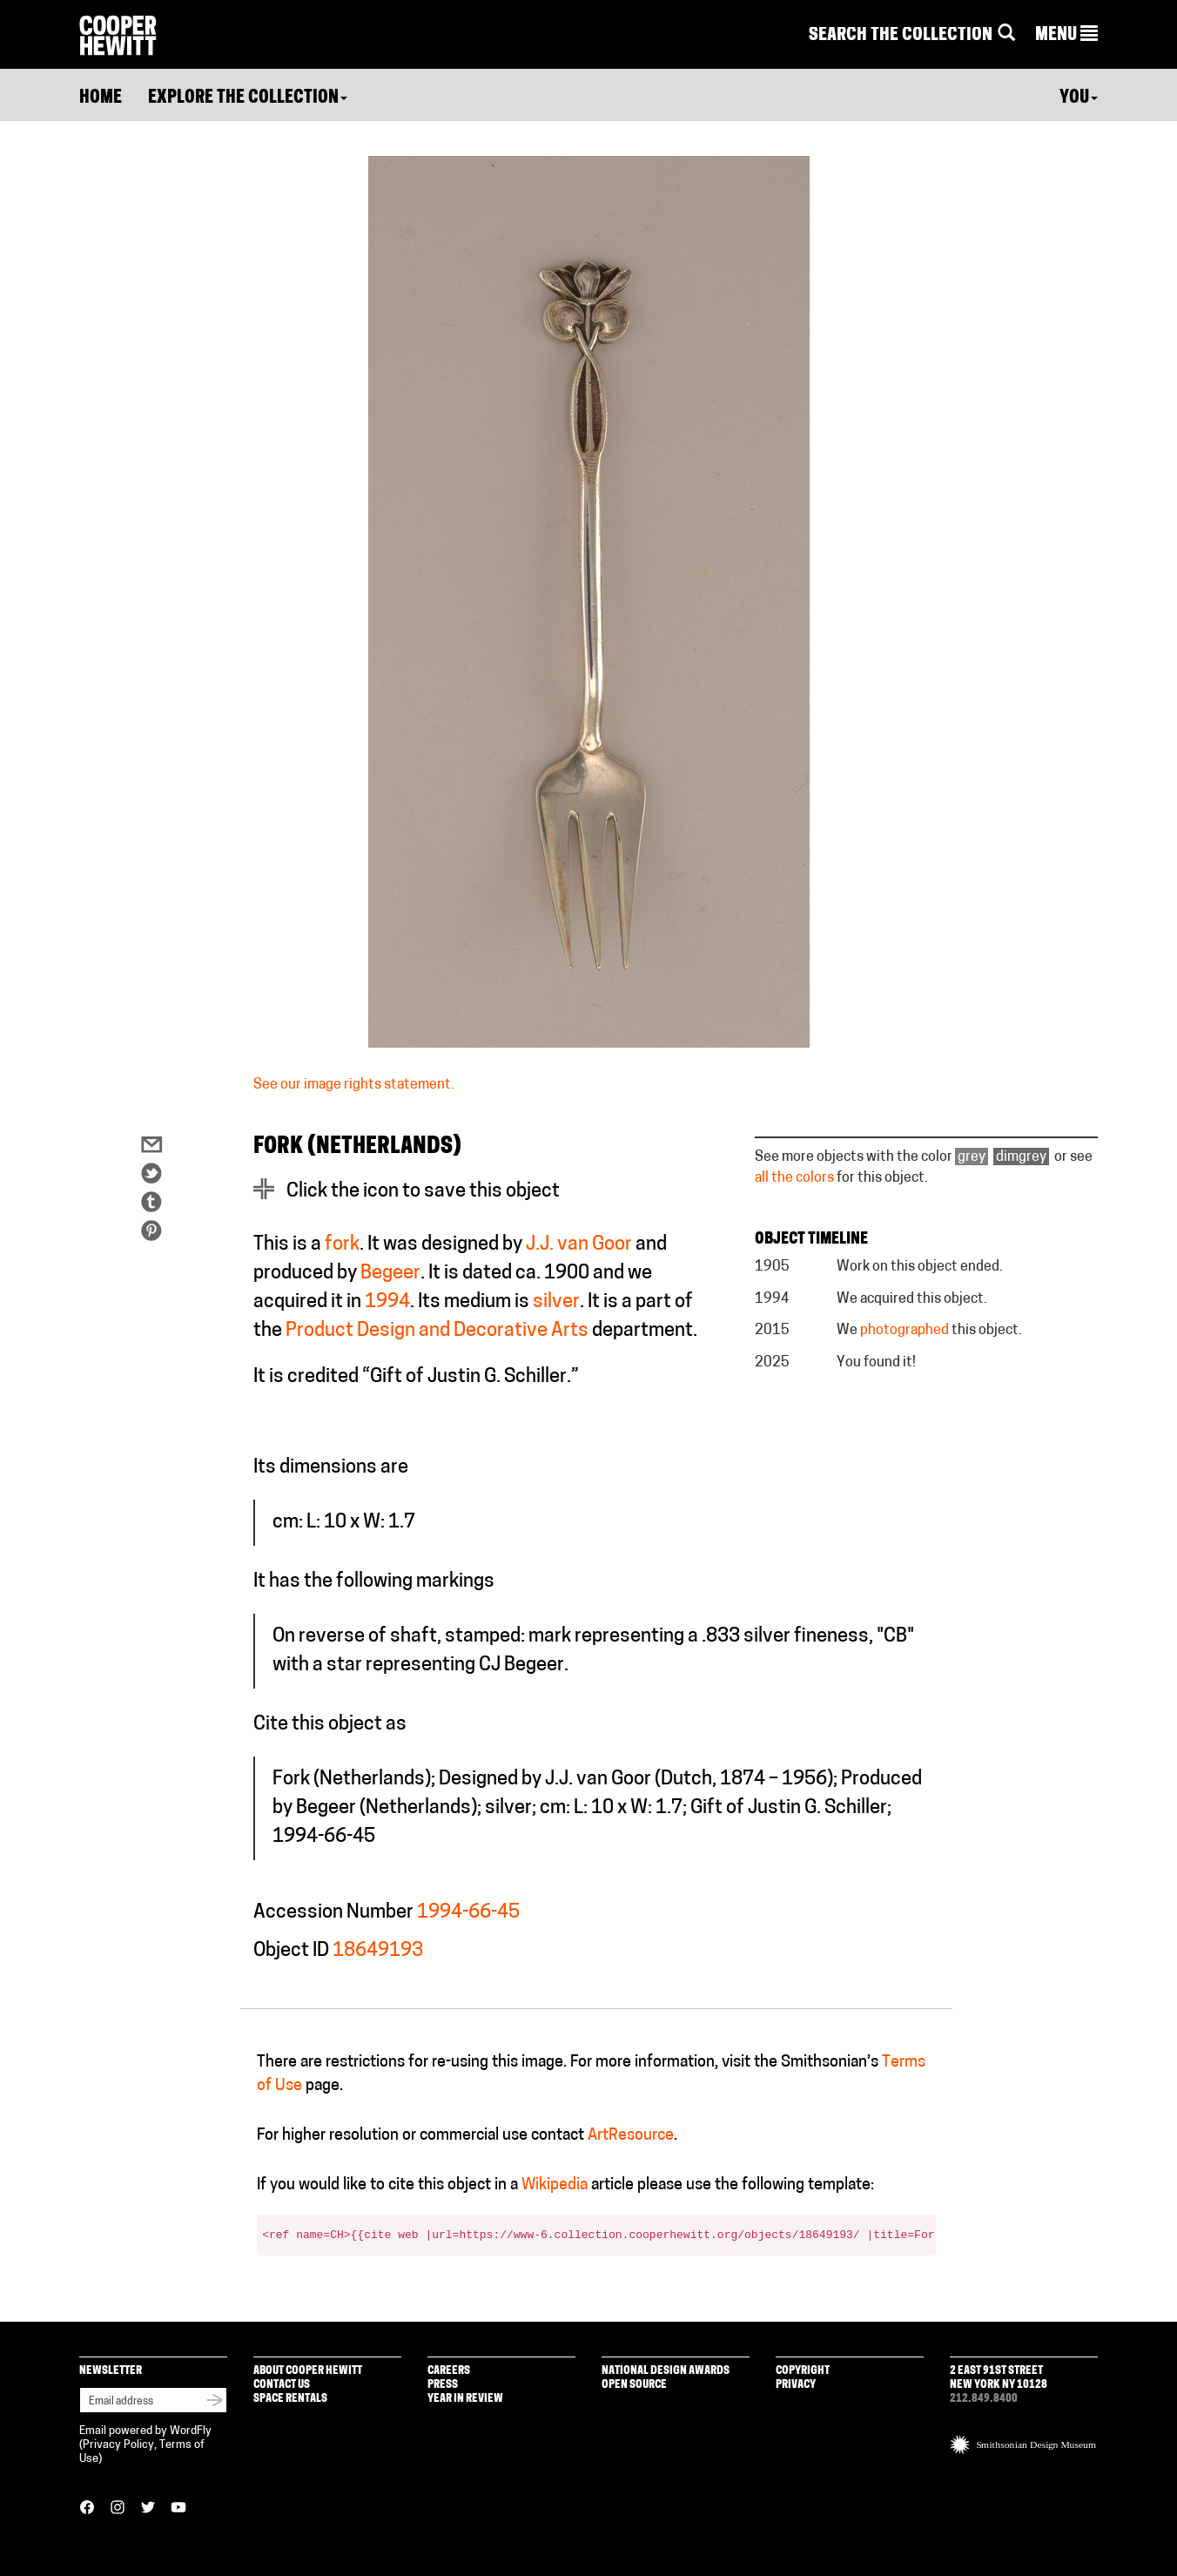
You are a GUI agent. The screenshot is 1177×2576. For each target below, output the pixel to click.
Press (442, 2385)
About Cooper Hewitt (307, 2371)
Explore (247, 98)
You (1078, 98)
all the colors (794, 1178)
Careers (448, 2371)
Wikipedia (554, 2185)
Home (100, 98)
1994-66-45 (468, 1913)
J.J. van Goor (579, 1245)
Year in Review (465, 2398)
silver (556, 1302)
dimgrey (1021, 1157)
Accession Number (333, 1913)
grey (971, 1157)
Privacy (796, 2385)
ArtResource (631, 2136)
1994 (387, 1302)
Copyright (803, 2371)
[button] (1066, 36)
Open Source (634, 2385)
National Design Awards (666, 2371)
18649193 (378, 1951)
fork (342, 1245)
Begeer (390, 1274)
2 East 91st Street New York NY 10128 (998, 2378)
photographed (904, 1331)
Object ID (291, 1951)
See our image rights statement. (353, 1085)
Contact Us (281, 2385)
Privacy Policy (118, 2445)
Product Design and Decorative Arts (437, 1331)
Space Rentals (290, 2398)
